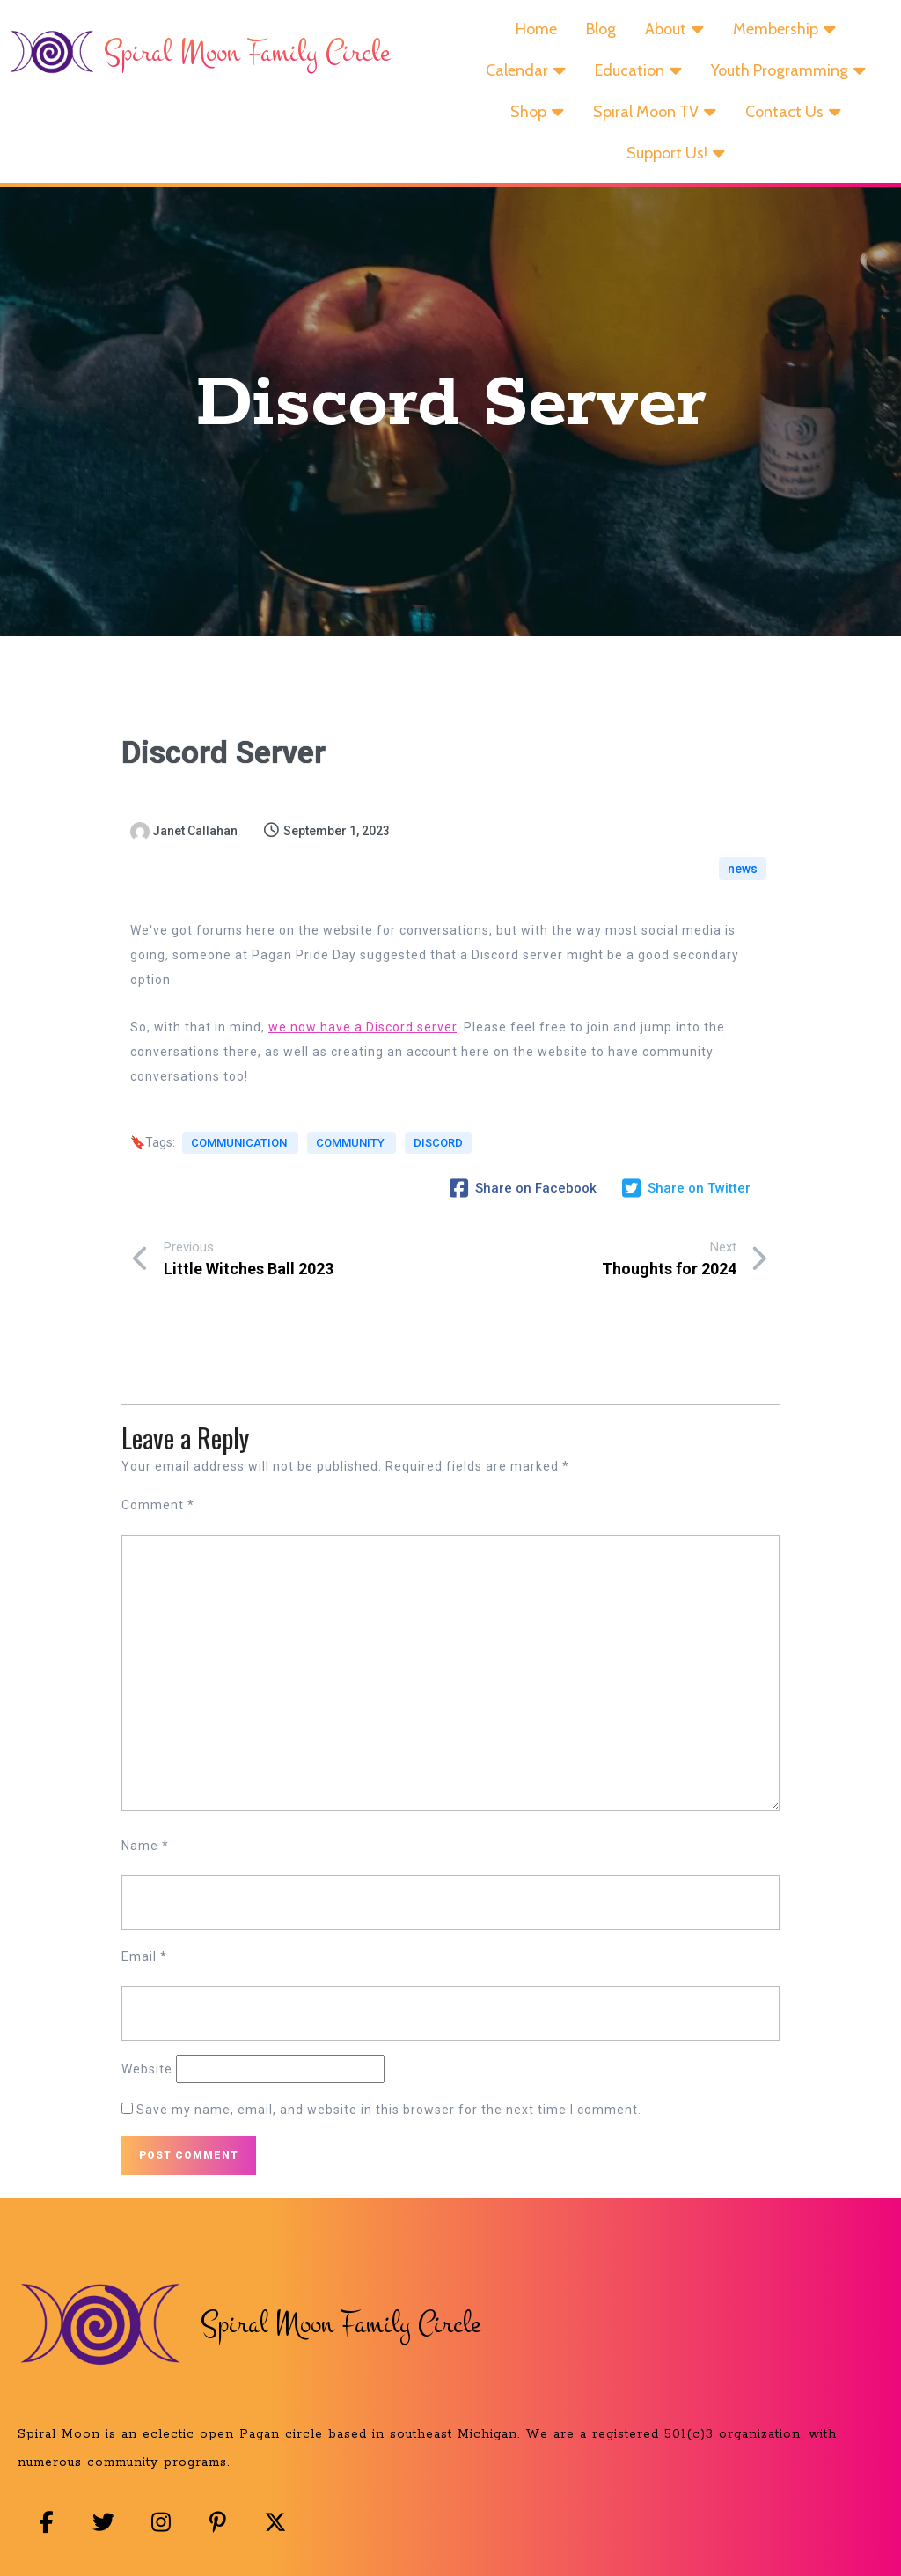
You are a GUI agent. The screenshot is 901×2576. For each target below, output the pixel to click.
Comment (157, 1515)
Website (146, 2080)
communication (240, 1175)
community (350, 1175)
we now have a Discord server (362, 1048)
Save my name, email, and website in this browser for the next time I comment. (388, 2120)
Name (145, 1856)
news (743, 880)
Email (144, 1967)
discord (168, 1194)
